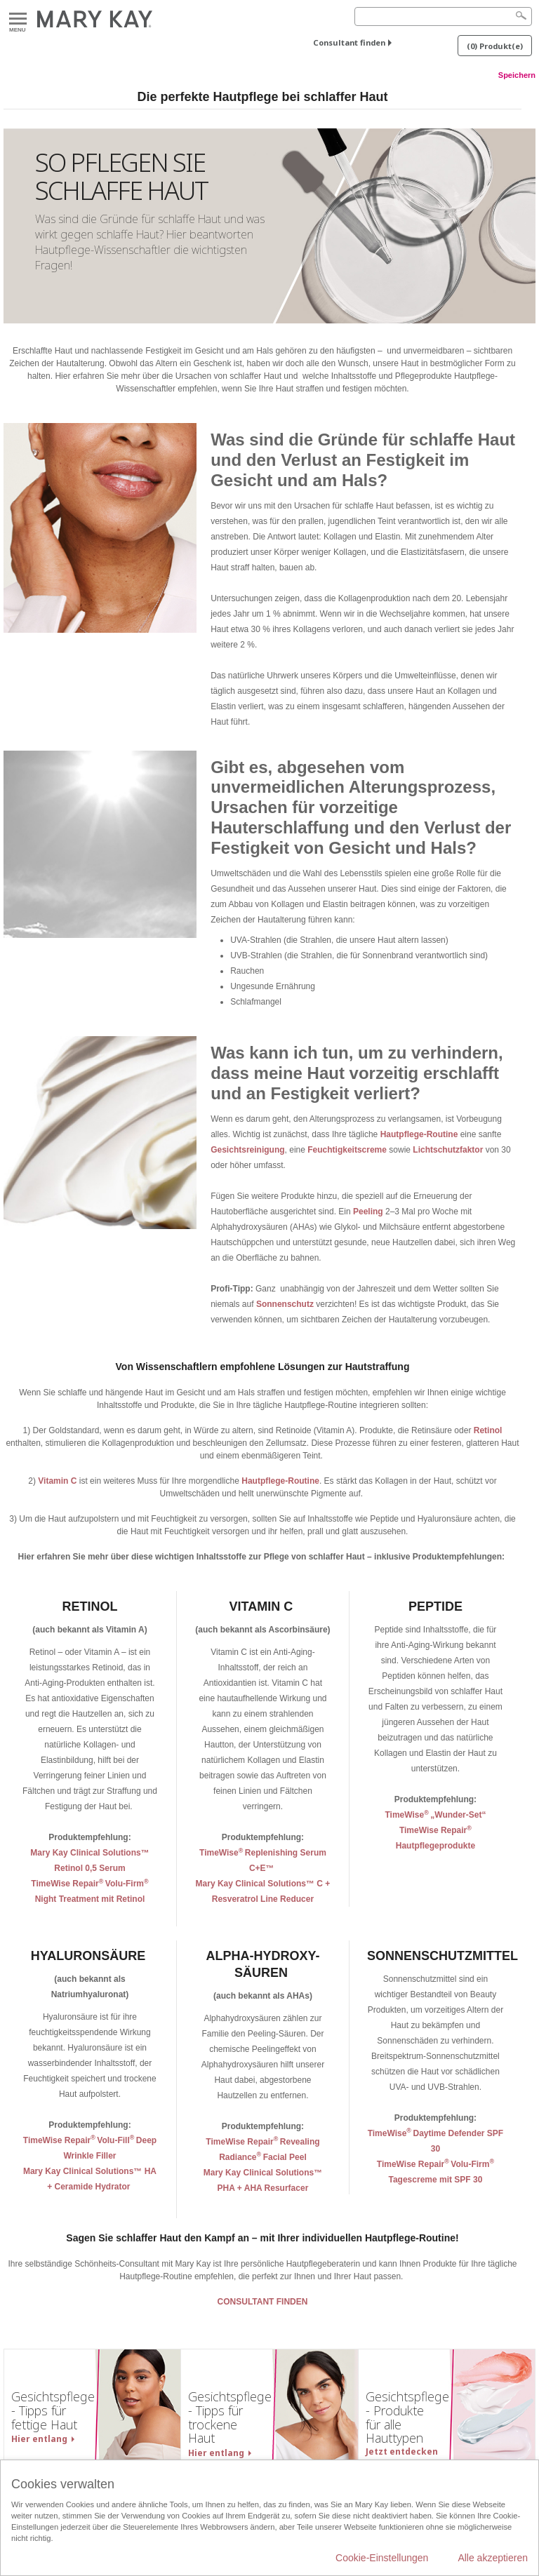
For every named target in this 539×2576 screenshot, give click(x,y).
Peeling (369, 1211)
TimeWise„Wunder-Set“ (435, 1815)
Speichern (516, 75)
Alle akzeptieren (493, 2557)
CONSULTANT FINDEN (263, 2302)
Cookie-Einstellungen (381, 2557)
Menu (18, 19)
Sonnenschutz (286, 1304)
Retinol (488, 1430)
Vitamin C (57, 1481)
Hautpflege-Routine (419, 1134)
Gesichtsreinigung (247, 1150)
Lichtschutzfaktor (449, 1150)
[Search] (443, 16)
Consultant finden (349, 42)
